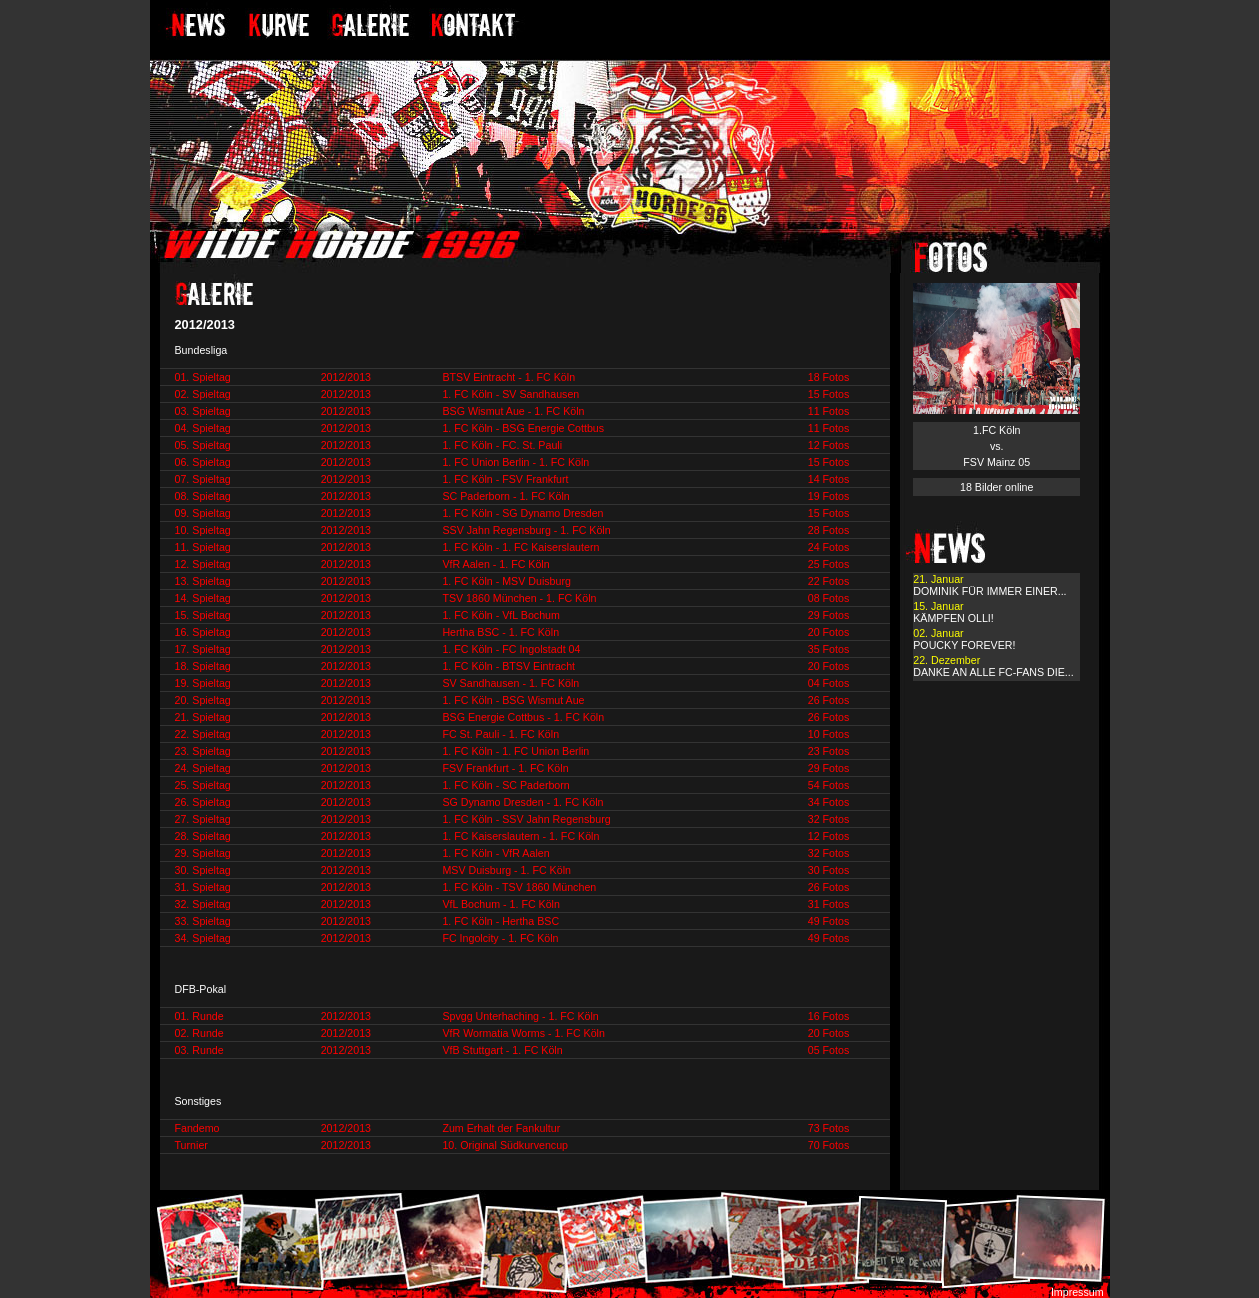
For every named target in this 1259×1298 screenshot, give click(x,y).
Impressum (1077, 1292)
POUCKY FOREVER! (964, 645)
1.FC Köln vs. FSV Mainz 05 (996, 446)
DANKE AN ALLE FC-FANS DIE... (993, 672)
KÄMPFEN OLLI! (953, 618)
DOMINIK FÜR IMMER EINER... (989, 591)
